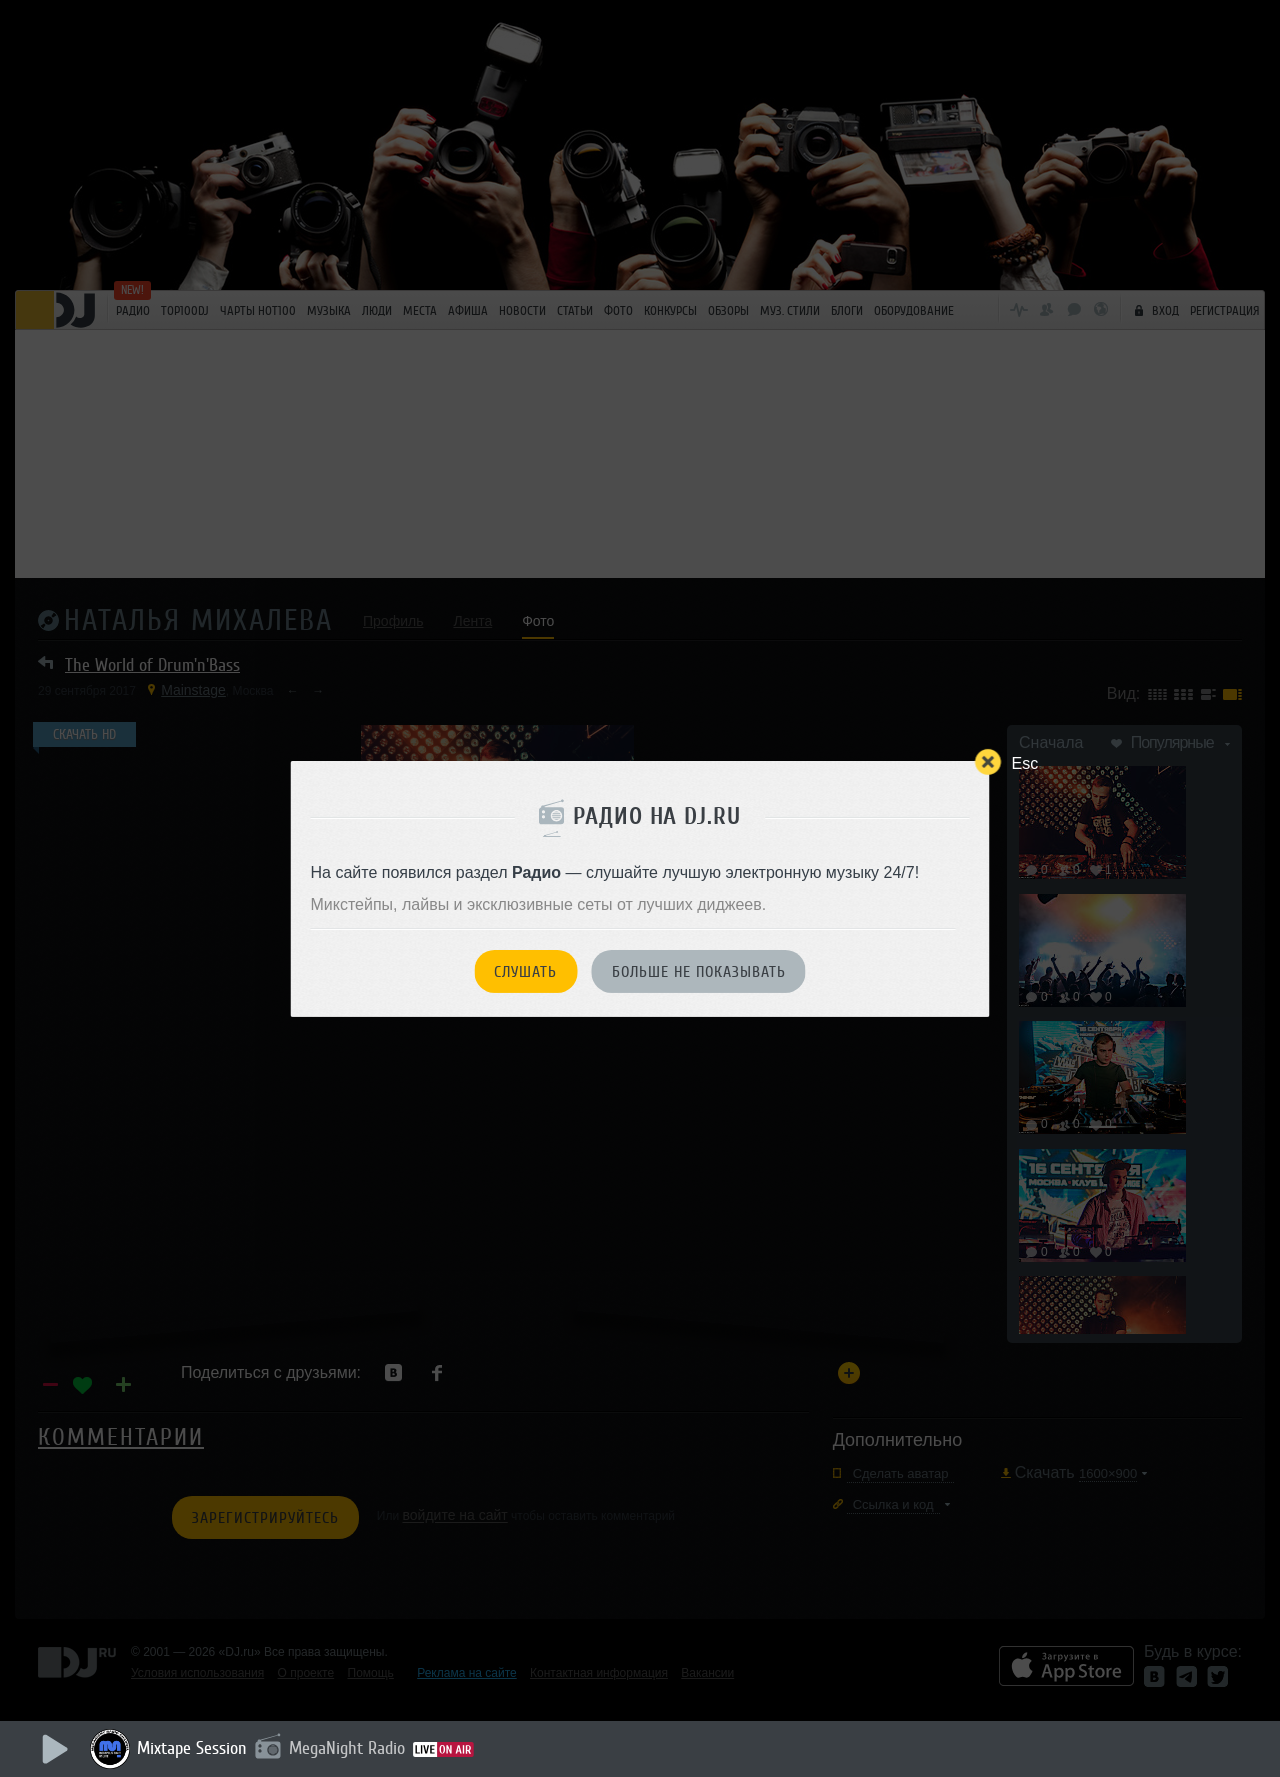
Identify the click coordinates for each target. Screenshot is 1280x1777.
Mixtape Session (192, 1748)
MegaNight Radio (347, 1748)
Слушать (525, 972)
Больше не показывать (699, 972)
